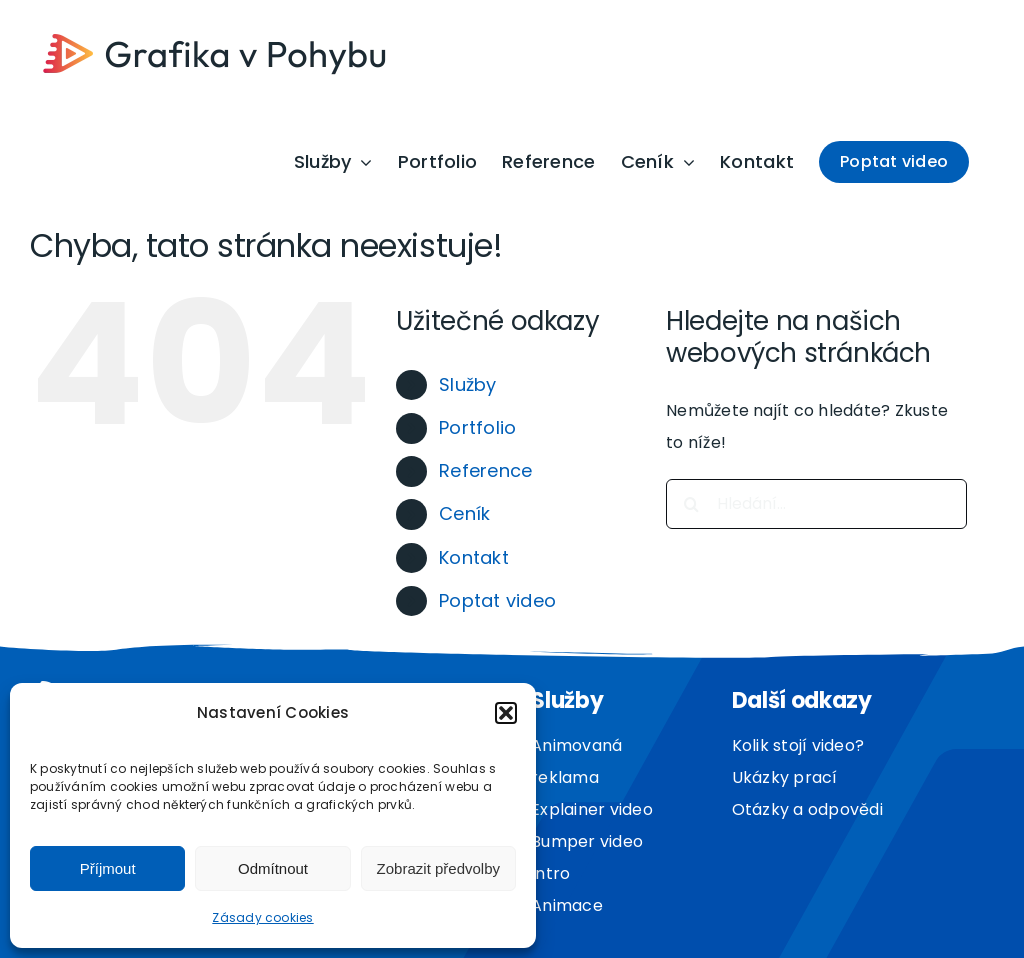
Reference (485, 470)
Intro (550, 873)
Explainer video (592, 809)
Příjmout (108, 868)
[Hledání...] (816, 504)
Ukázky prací (785, 777)
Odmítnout (273, 868)
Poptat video (497, 600)
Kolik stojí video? (798, 745)
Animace (567, 905)
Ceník (464, 513)
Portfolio (477, 427)
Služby (467, 384)
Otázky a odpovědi (807, 809)
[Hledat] (691, 504)
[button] (506, 713)
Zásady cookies (262, 917)
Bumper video (587, 841)
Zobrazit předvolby (438, 868)
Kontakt (474, 557)
